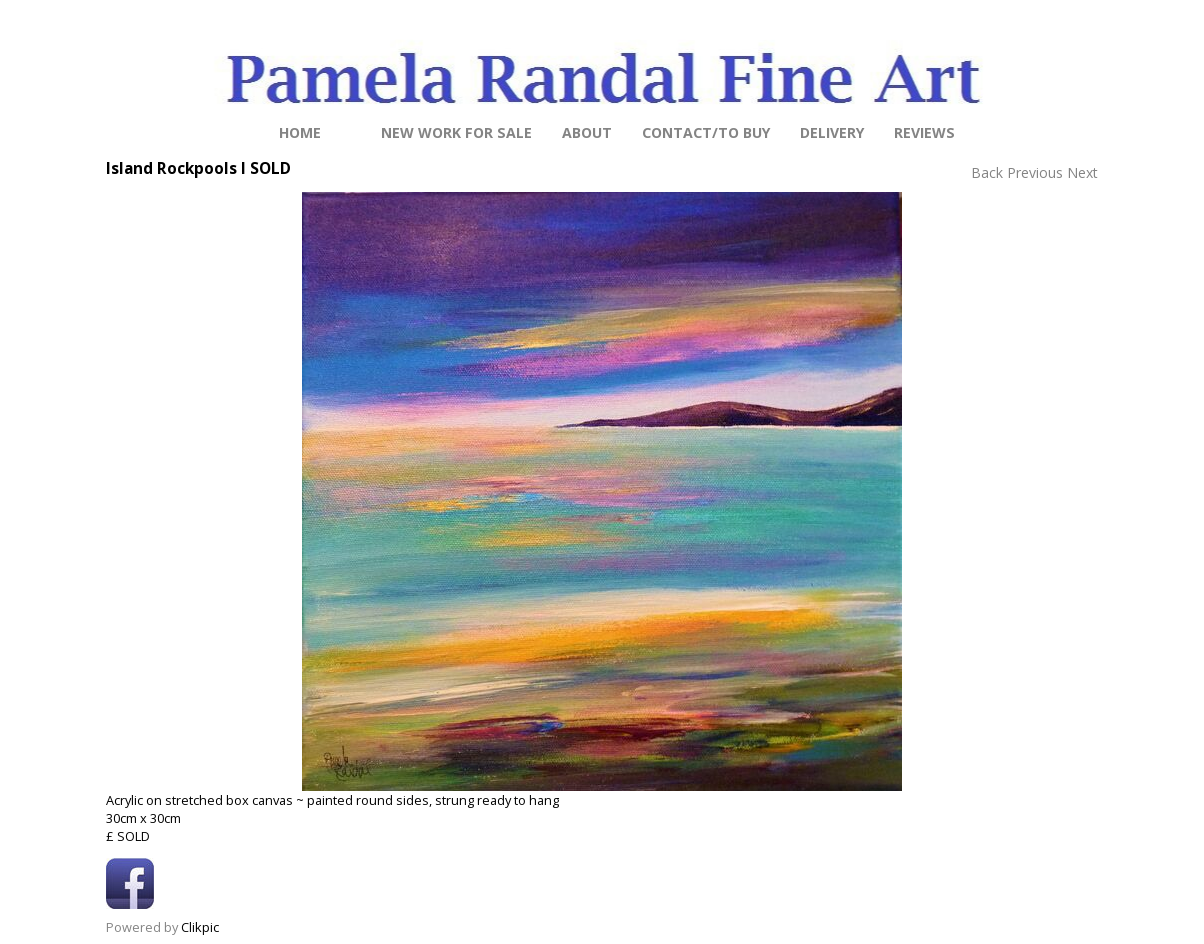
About (587, 132)
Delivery (832, 132)
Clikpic (200, 927)
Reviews (924, 132)
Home (300, 132)
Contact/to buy (706, 132)
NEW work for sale (456, 132)
